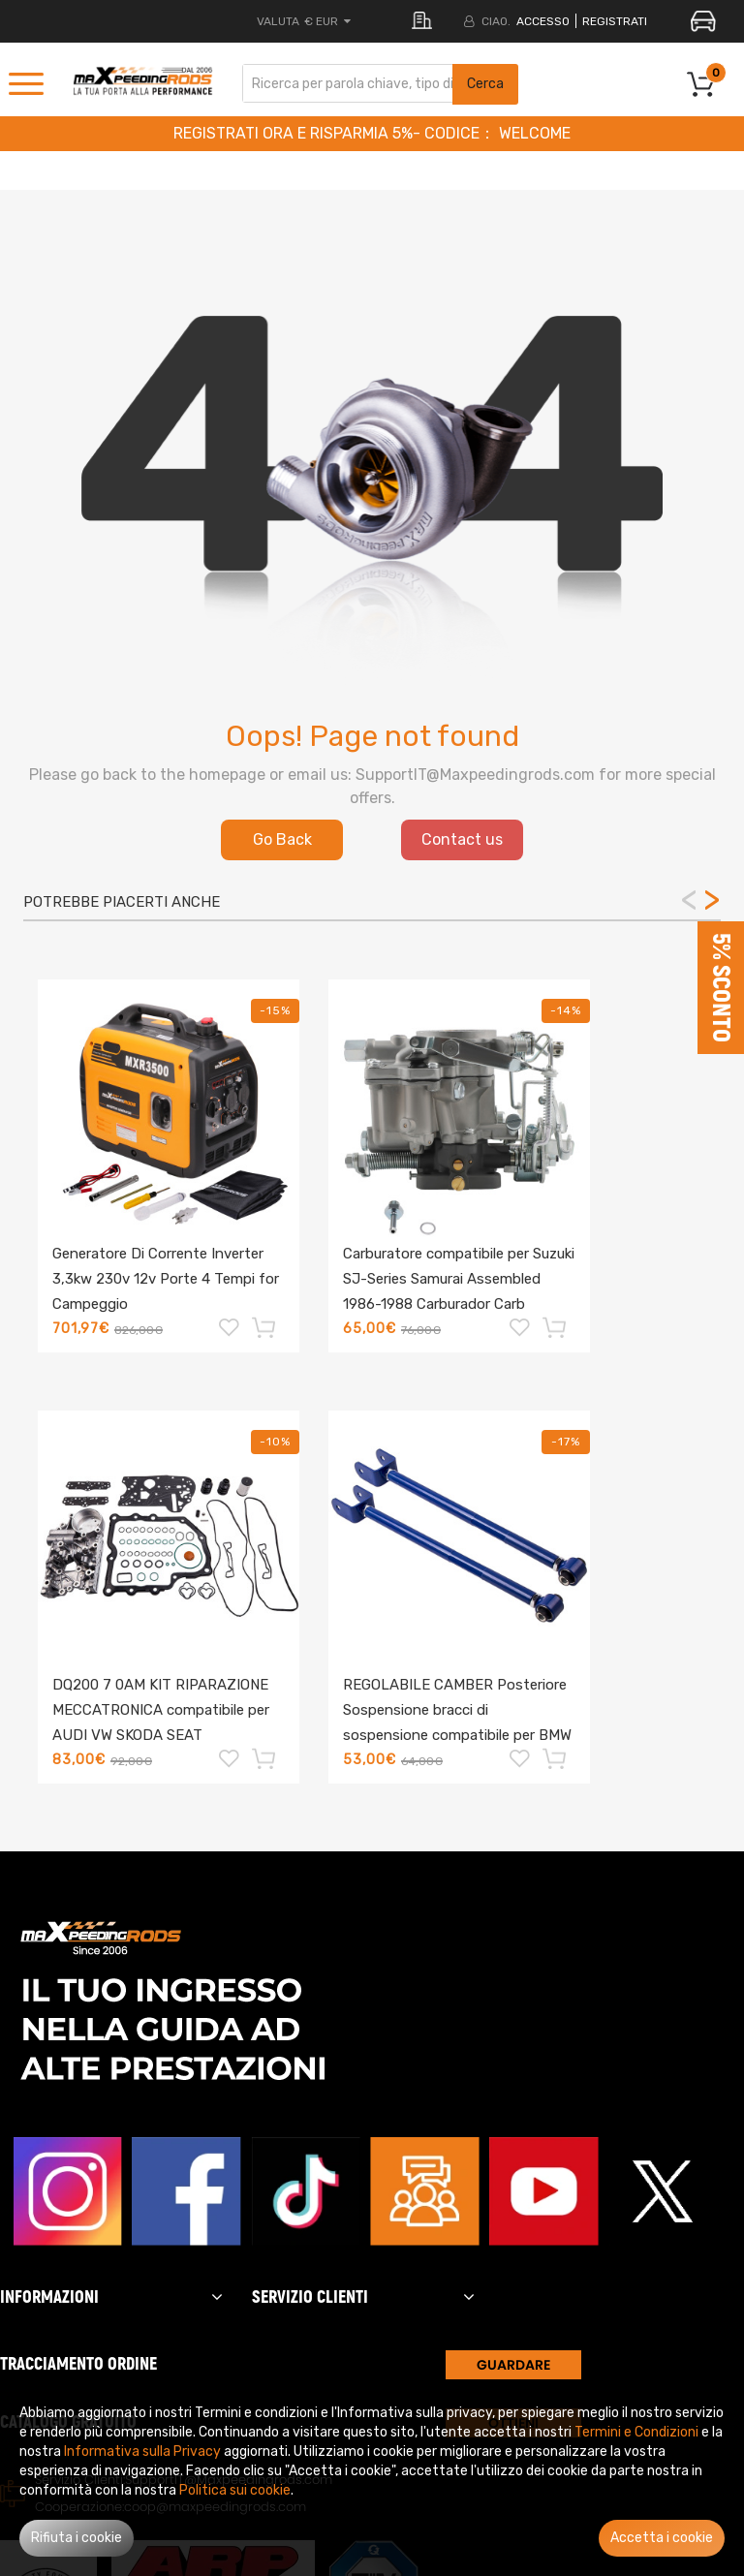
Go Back (282, 839)
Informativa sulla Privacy (142, 2451)
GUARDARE (513, 2364)
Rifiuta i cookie (76, 2537)
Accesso (543, 21)
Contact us (462, 839)
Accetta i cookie (661, 2537)
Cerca (485, 84)
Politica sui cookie (235, 2490)
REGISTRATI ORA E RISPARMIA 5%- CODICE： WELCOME (372, 133)
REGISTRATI (614, 21)
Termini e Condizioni (636, 2432)
